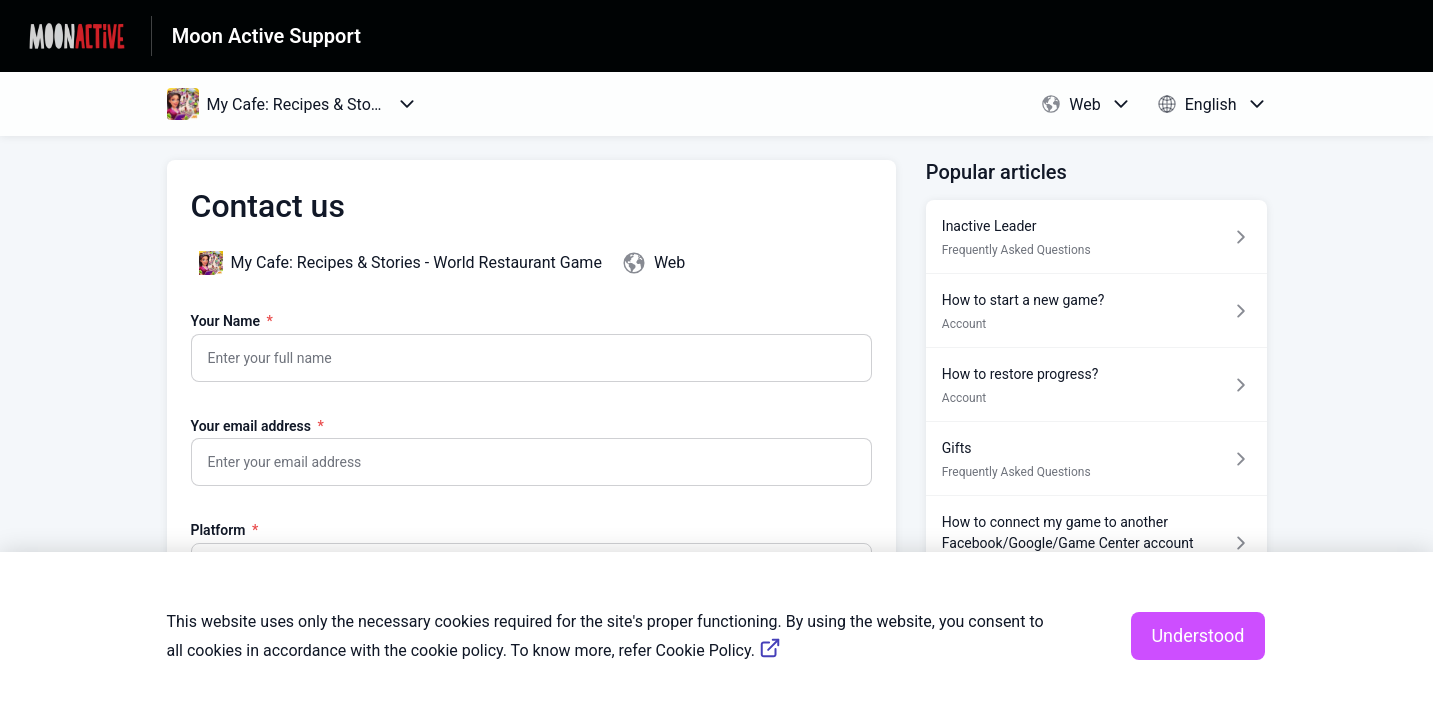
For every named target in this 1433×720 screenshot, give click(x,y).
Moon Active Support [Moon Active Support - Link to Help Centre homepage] (266, 36)
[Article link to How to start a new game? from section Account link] (1096, 310)
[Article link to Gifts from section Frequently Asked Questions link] (1096, 458)
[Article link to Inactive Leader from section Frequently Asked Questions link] (1096, 236)
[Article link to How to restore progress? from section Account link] (1096, 384)
